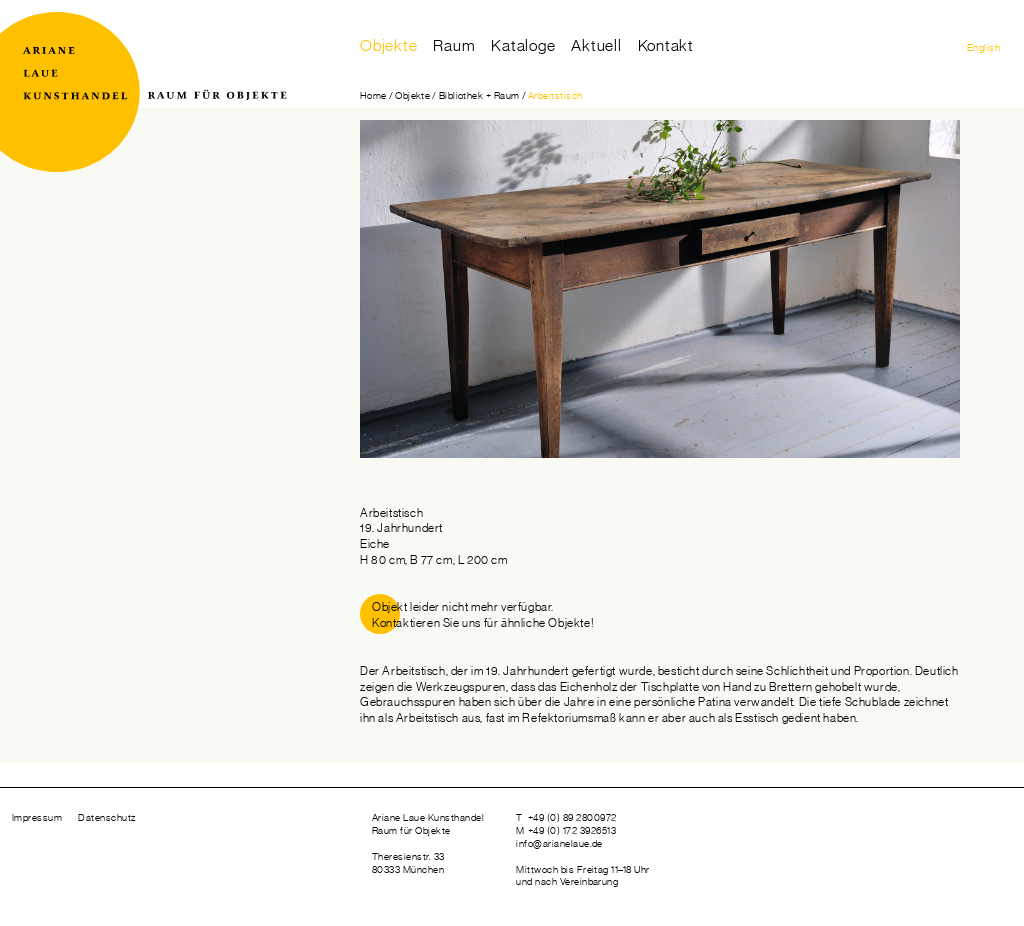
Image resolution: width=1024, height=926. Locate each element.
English (983, 48)
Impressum (37, 818)
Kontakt (666, 46)
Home (373, 96)
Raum (454, 46)
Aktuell (596, 46)
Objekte (389, 46)
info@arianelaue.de (559, 844)
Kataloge (523, 46)
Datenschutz (106, 818)
